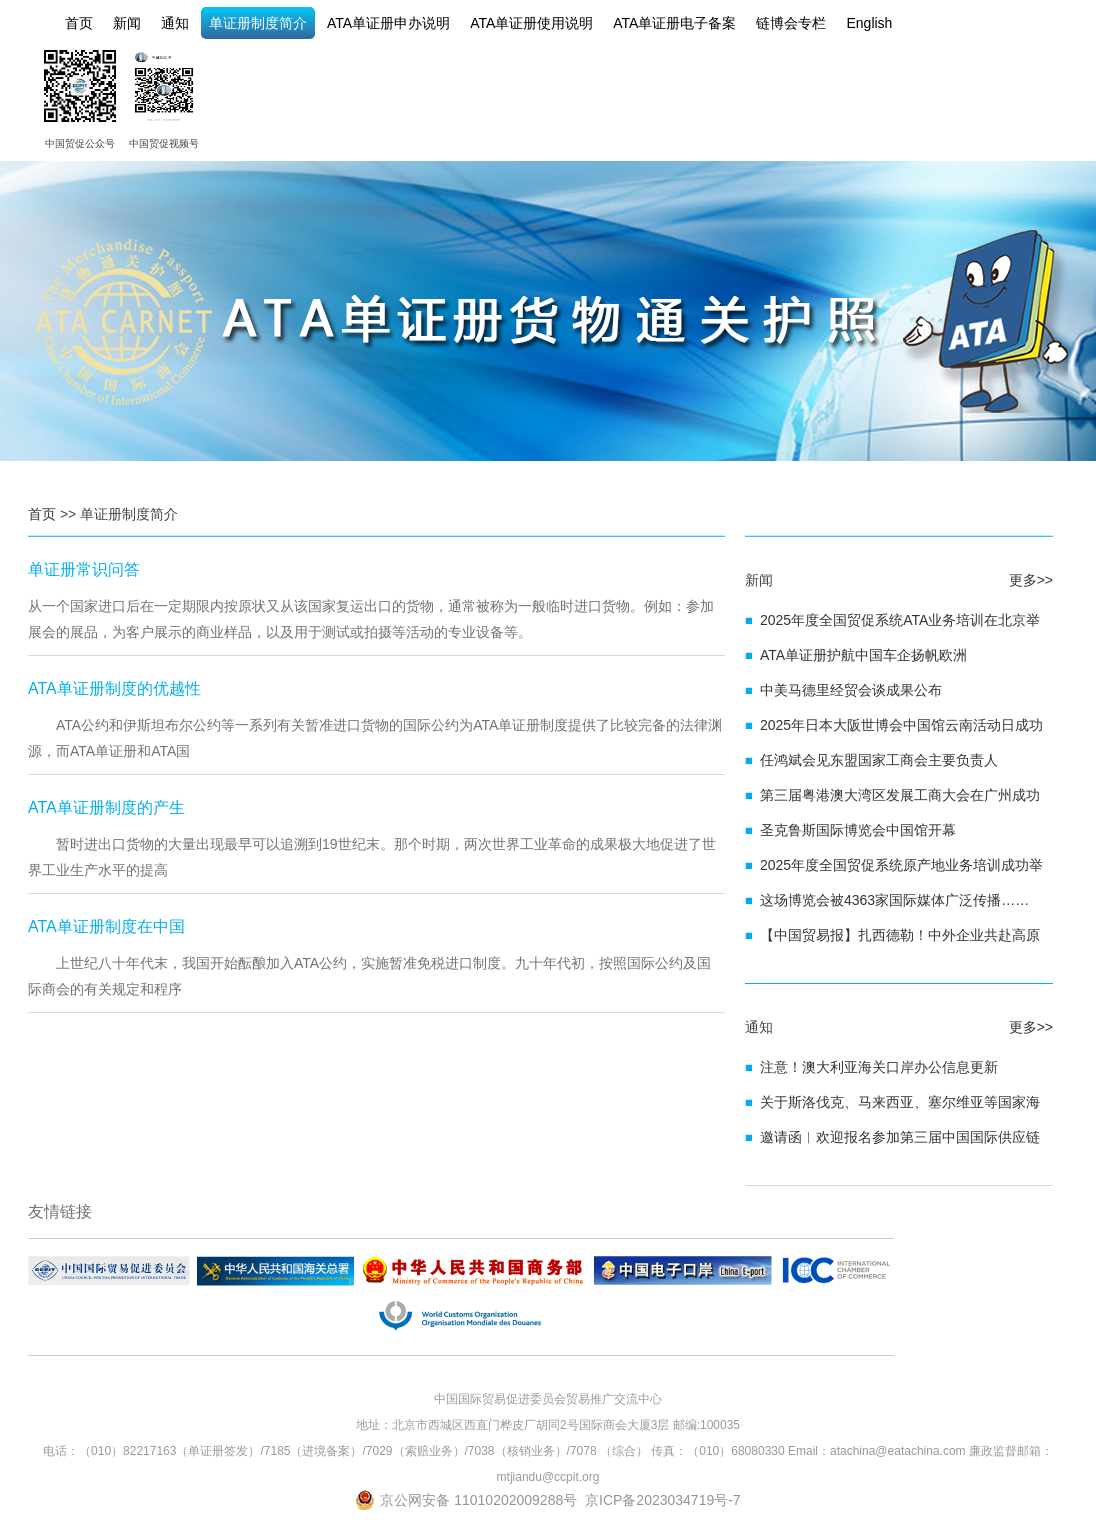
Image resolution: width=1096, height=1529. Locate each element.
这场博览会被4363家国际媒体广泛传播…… (894, 900)
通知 (175, 23)
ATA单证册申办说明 (388, 23)
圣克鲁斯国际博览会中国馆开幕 (858, 830)
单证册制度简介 (258, 23)
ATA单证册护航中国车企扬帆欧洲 (863, 655)
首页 (79, 23)
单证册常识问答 (84, 569)
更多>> (1031, 580)
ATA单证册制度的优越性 (114, 688)
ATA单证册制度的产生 (106, 807)
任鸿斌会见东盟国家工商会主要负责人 (879, 760)
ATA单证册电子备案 (674, 23)
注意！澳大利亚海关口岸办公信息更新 (879, 1067)
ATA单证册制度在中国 (106, 926)
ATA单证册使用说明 (531, 23)
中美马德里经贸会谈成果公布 (851, 690)
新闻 (127, 23)
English (869, 23)
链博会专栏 (791, 23)
